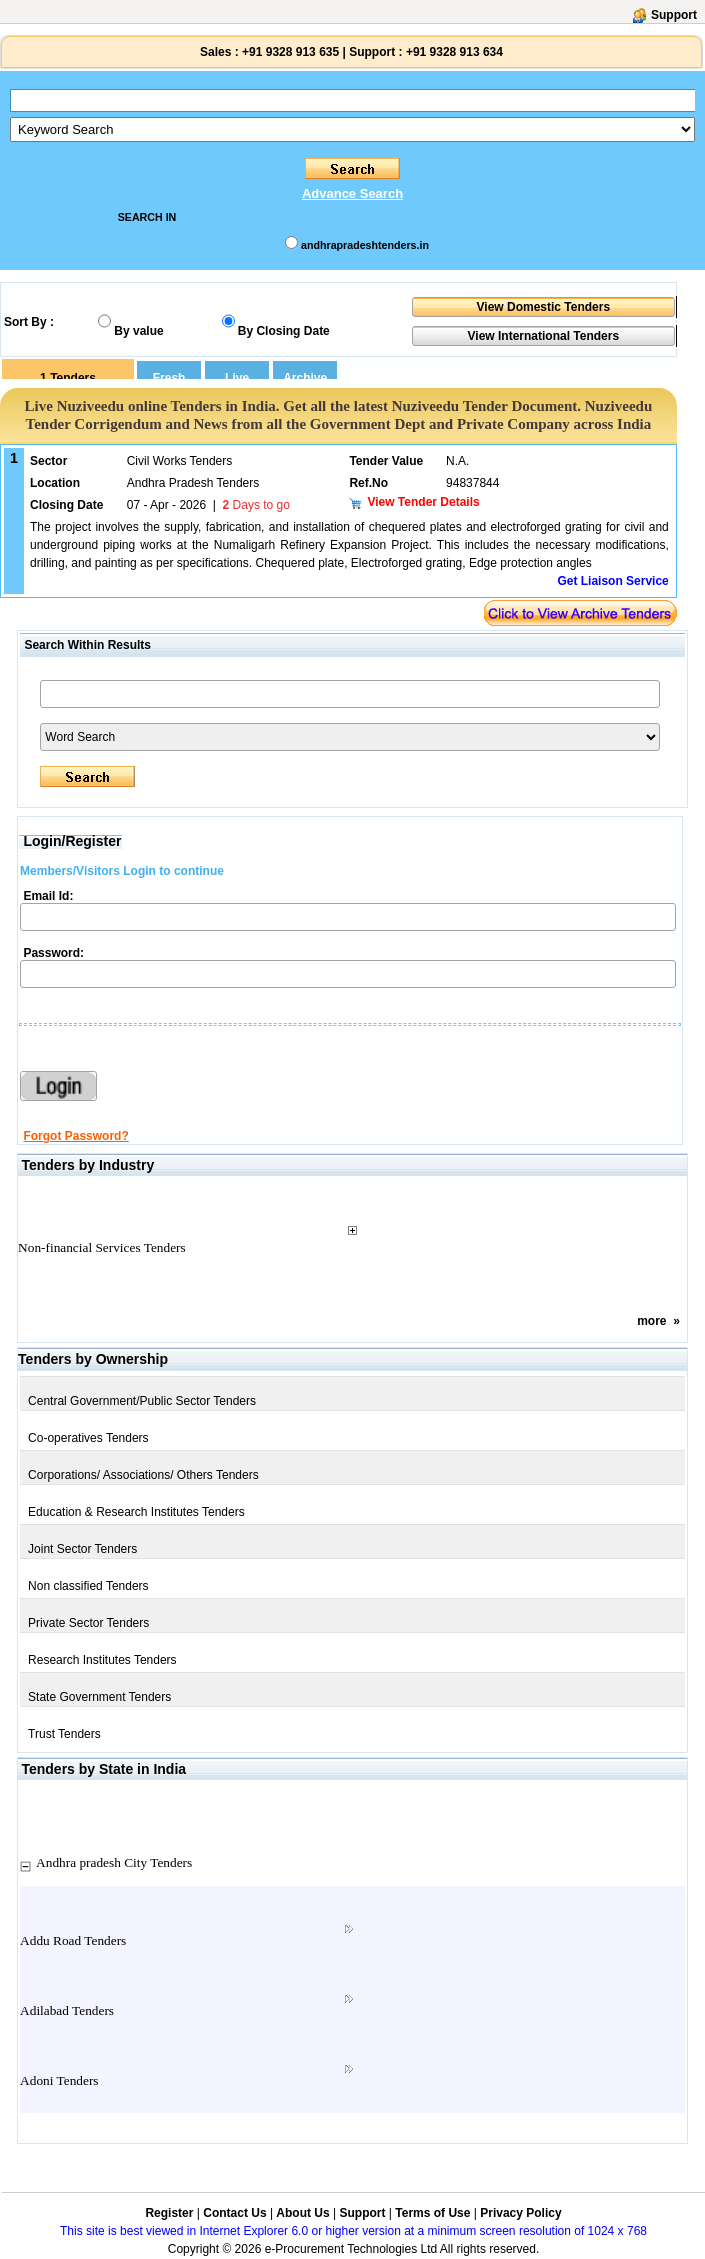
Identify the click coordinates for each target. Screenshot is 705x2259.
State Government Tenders (99, 1697)
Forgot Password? (75, 1136)
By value (138, 331)
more (651, 1321)
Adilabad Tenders (67, 2010)
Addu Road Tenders (73, 1940)
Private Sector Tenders (88, 1623)
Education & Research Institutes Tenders (136, 1512)
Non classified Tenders (88, 1586)
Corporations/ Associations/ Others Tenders (143, 1475)
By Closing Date (284, 331)
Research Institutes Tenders (102, 1660)
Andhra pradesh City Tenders (114, 1862)
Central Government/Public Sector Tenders (142, 1401)
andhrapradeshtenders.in (365, 245)
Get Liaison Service (612, 581)
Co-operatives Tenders (88, 1438)
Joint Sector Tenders (82, 1549)
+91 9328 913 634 (454, 52)
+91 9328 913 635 (289, 52)
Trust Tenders (64, 1734)
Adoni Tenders (59, 2080)
